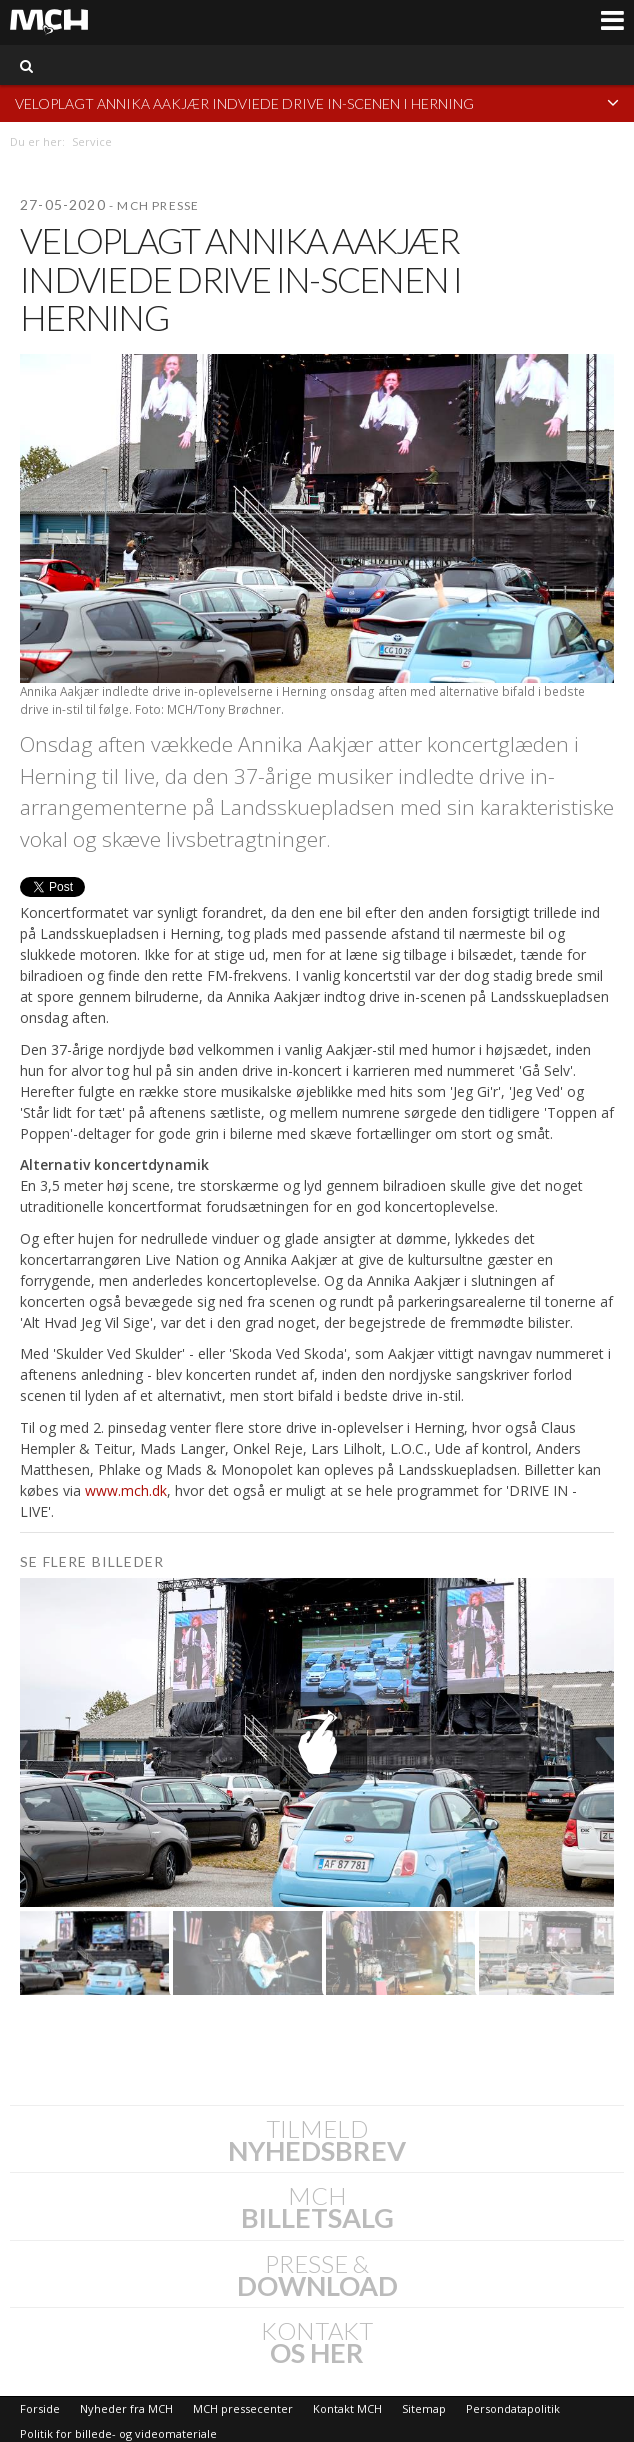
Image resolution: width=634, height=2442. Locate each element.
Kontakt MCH (347, 2408)
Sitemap (424, 2408)
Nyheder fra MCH (126, 2408)
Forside (40, 2408)
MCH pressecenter (243, 2408)
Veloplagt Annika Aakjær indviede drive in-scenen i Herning (317, 102)
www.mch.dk (126, 1490)
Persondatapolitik (513, 2408)
